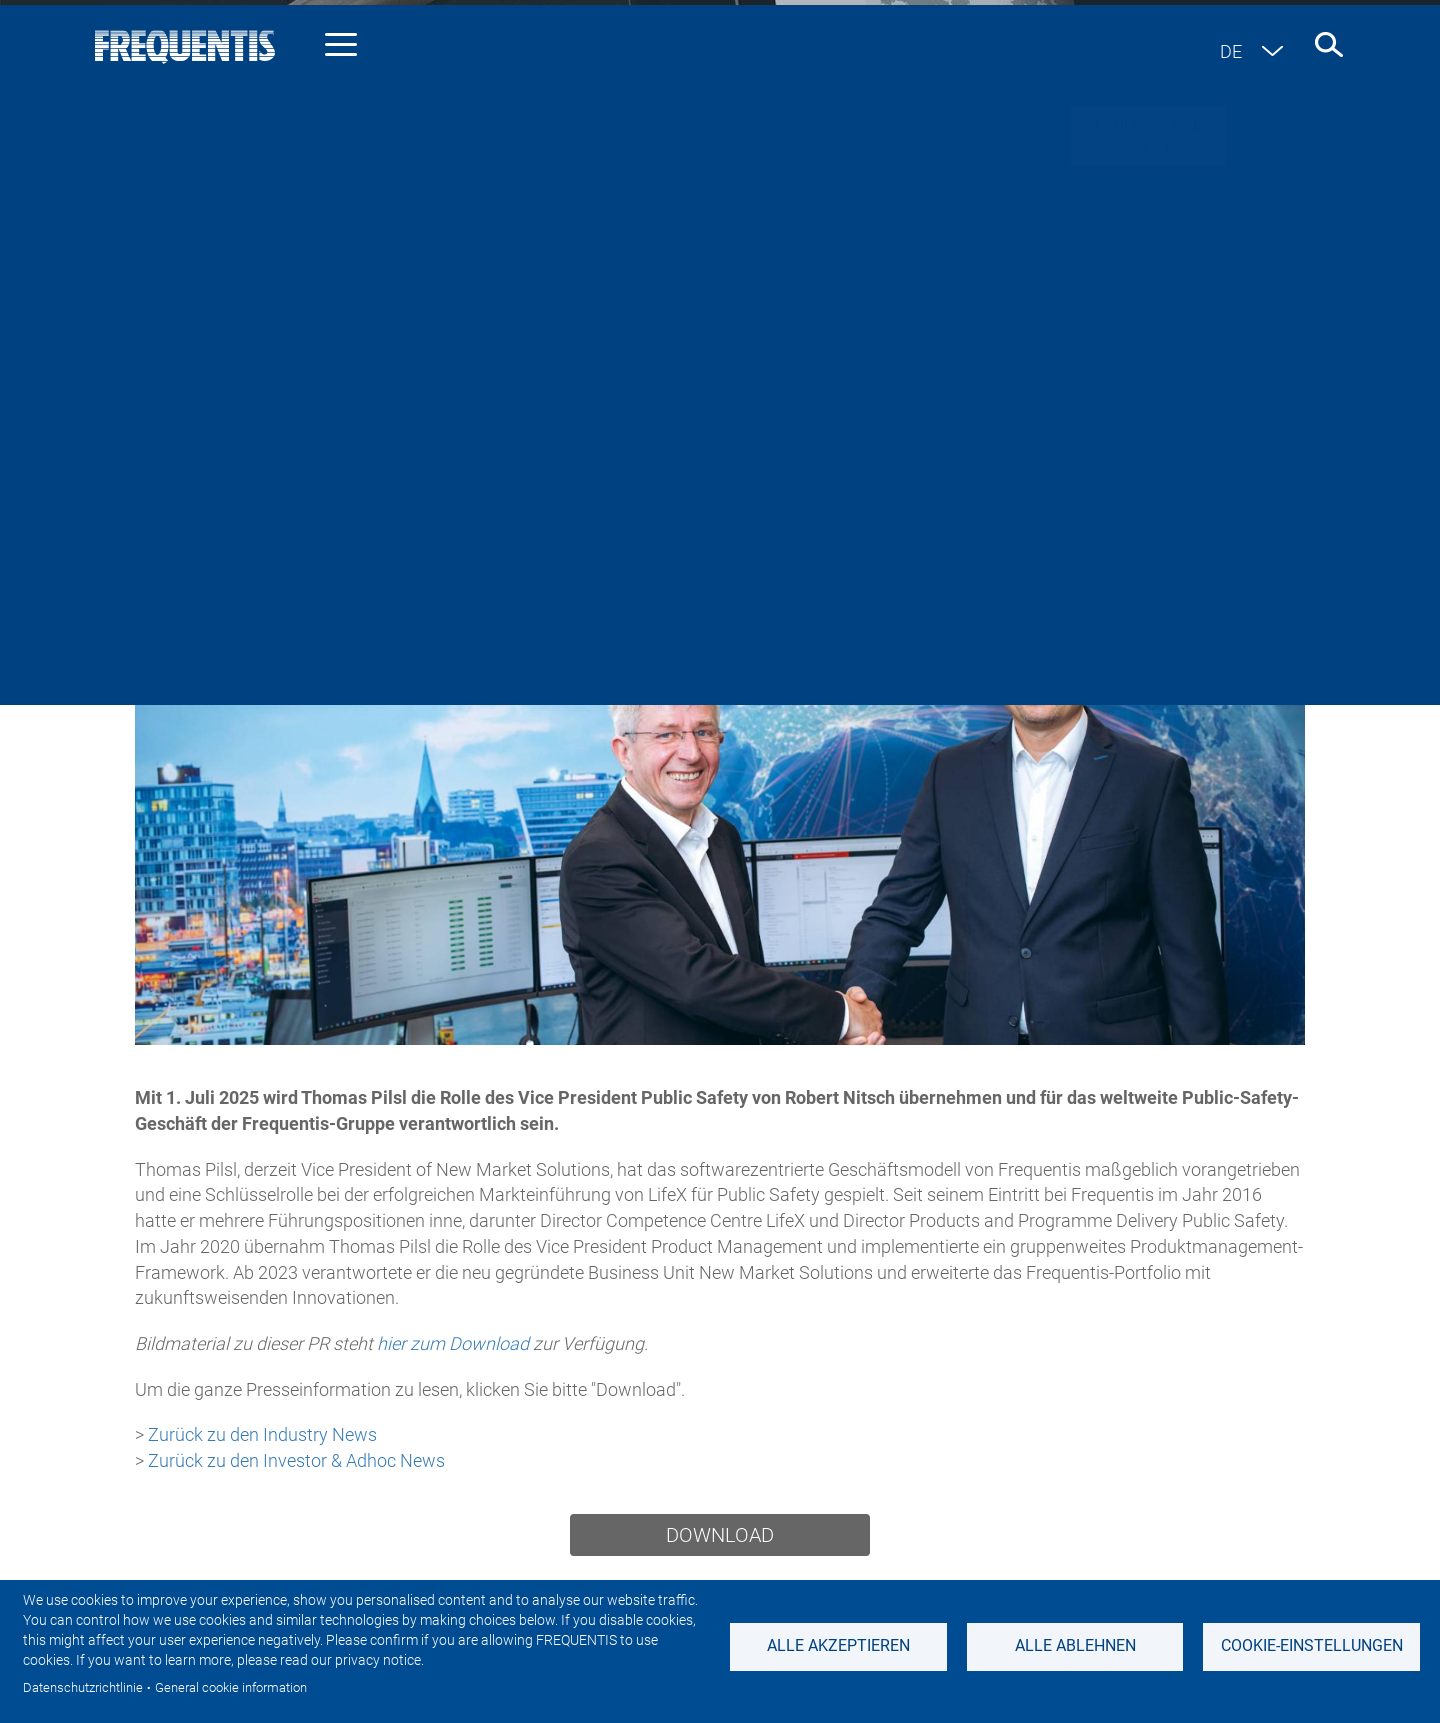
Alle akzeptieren (838, 1645)
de (1231, 51)
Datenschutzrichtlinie (83, 1687)
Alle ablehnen (1075, 1645)
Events (1092, 455)
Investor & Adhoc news (544, 455)
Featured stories (953, 455)
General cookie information (231, 1687)
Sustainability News (761, 455)
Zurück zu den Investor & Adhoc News (296, 1460)
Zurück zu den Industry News (264, 1434)
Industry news (350, 455)
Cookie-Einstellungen (1312, 1645)
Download (720, 1535)
